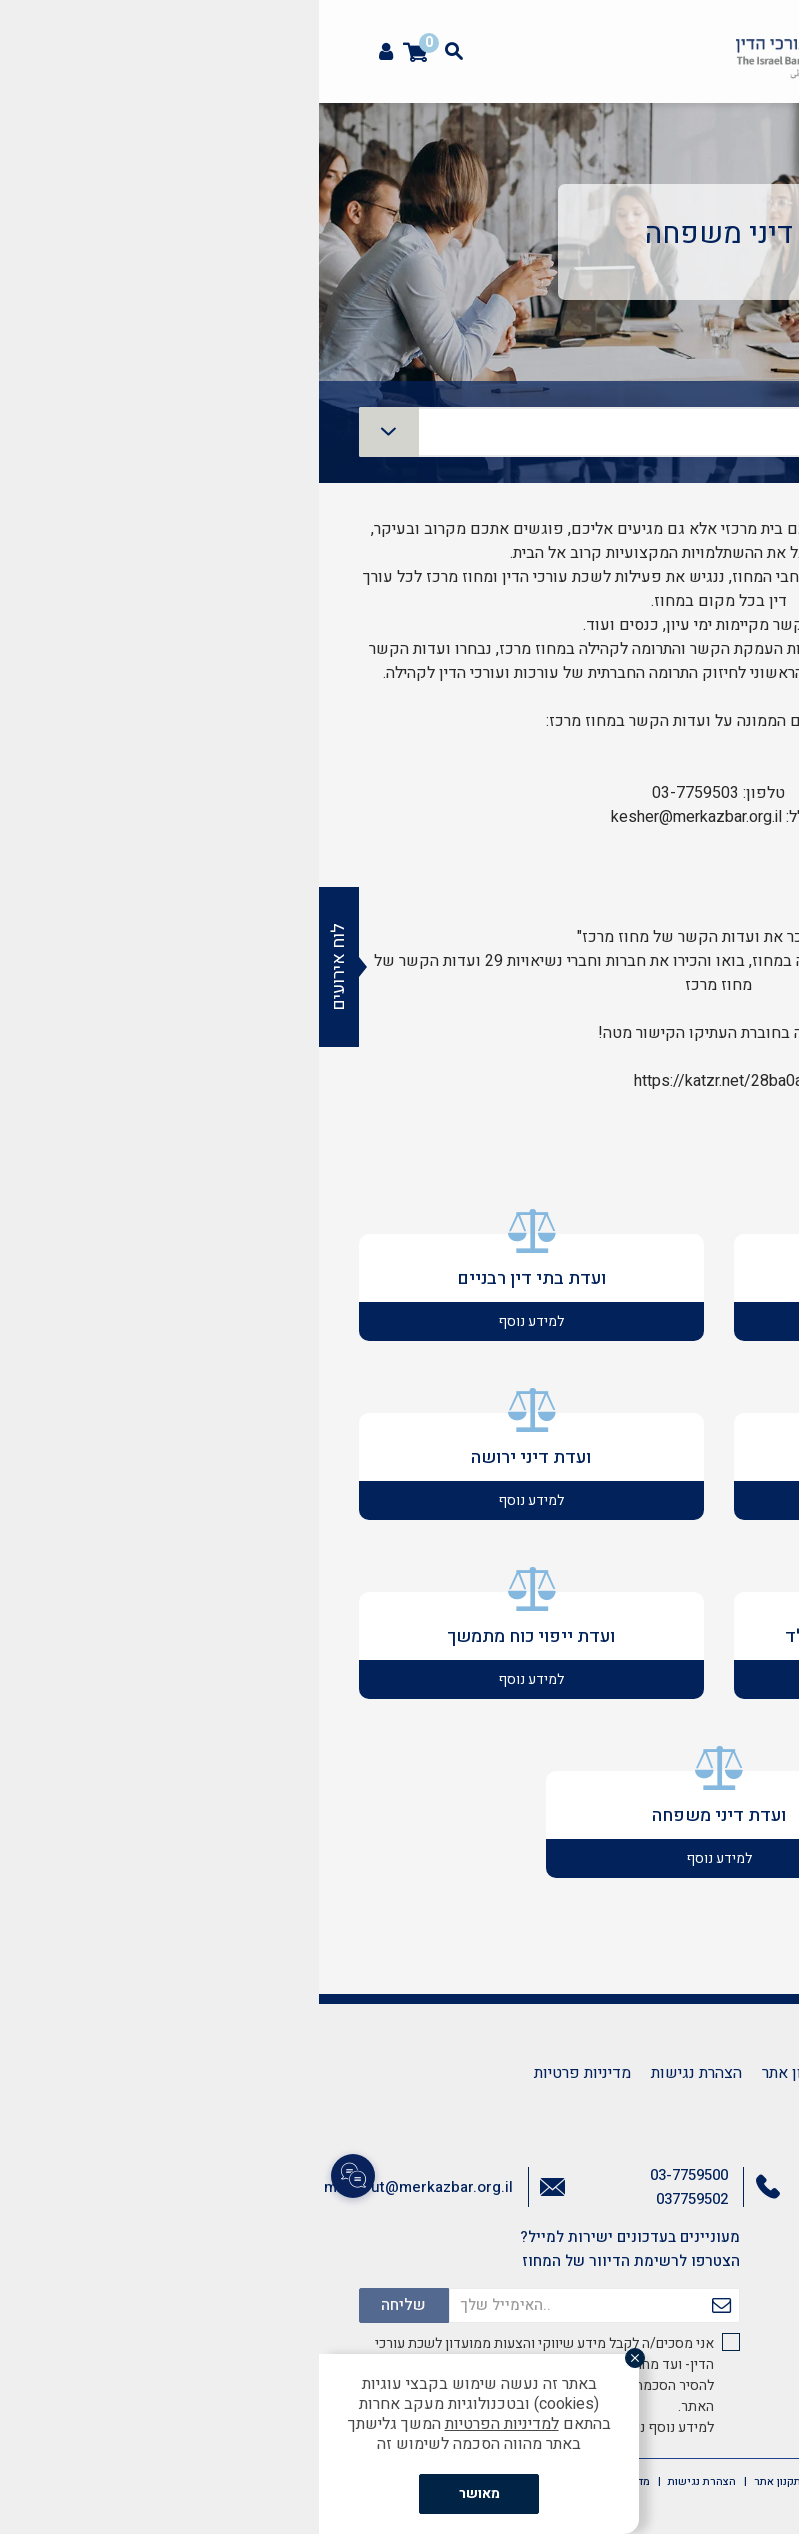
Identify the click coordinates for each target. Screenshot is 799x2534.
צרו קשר (557, 2073)
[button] (773, 126)
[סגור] (316, 2358)
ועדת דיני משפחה (400, 1816)
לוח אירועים (19, 967)
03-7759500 (370, 2175)
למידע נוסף (587, 1321)
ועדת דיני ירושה (212, 1458)
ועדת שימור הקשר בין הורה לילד (587, 1637)
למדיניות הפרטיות (183, 2424)
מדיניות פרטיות (263, 2073)
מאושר (160, 2493)
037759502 (373, 2199)
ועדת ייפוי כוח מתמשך (212, 1637)
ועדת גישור (587, 1458)
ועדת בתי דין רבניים (212, 1279)
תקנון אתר (476, 2073)
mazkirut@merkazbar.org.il (99, 2187)
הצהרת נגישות (377, 2073)
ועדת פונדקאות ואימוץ (587, 1279)
